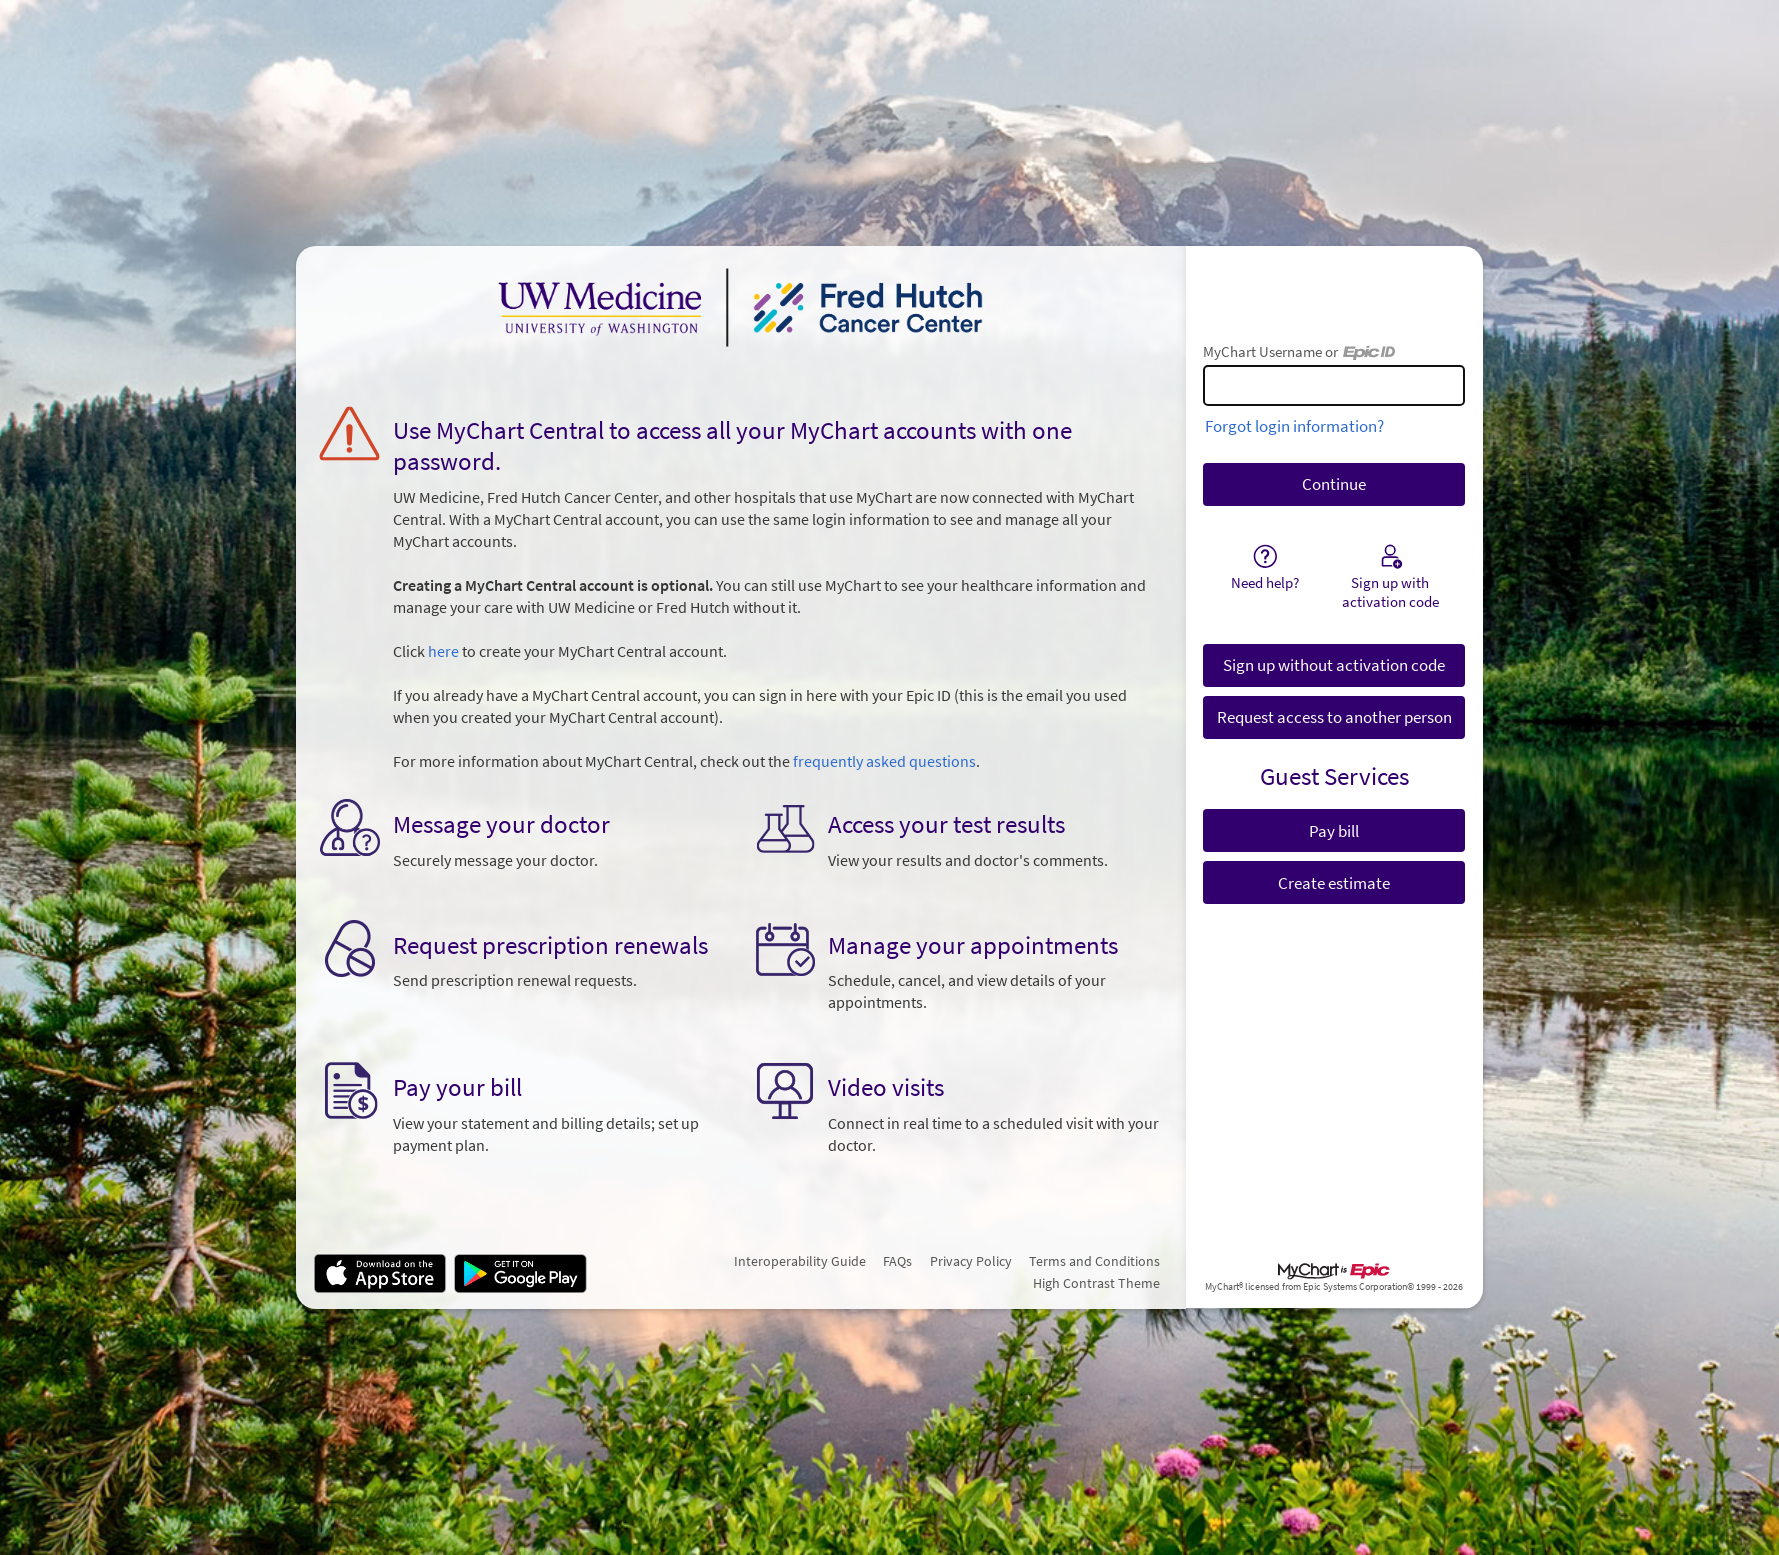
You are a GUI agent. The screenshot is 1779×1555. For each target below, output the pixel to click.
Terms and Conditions (1094, 1261)
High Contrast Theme (1096, 1283)
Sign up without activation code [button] (1334, 665)
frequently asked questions (884, 761)
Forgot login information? (1294, 426)
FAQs (897, 1261)
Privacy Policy (971, 1261)
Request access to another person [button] (1334, 717)
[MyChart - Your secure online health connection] (741, 307)
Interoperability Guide (800, 1261)
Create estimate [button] (1334, 883)
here (443, 651)
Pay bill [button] (1334, 831)
